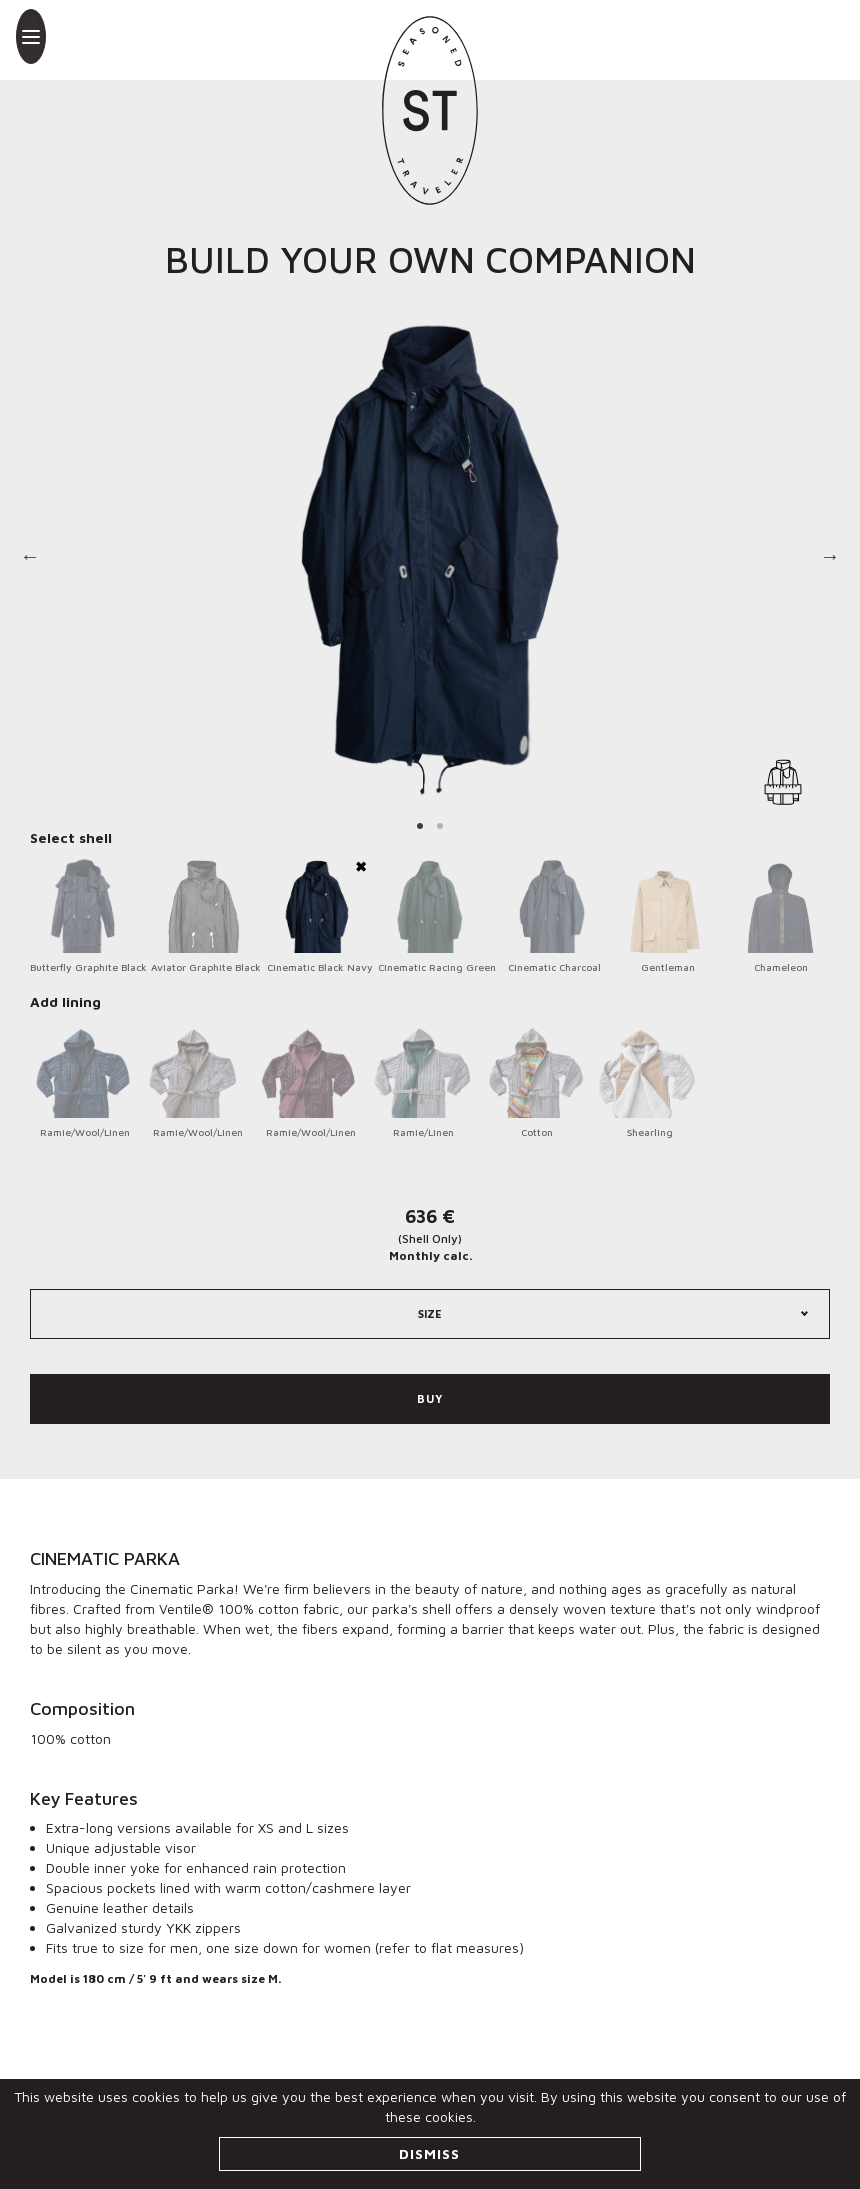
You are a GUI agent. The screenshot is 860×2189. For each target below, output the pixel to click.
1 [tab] (420, 825)
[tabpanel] (430, 560)
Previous (30, 560)
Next (830, 560)
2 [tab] (440, 825)
